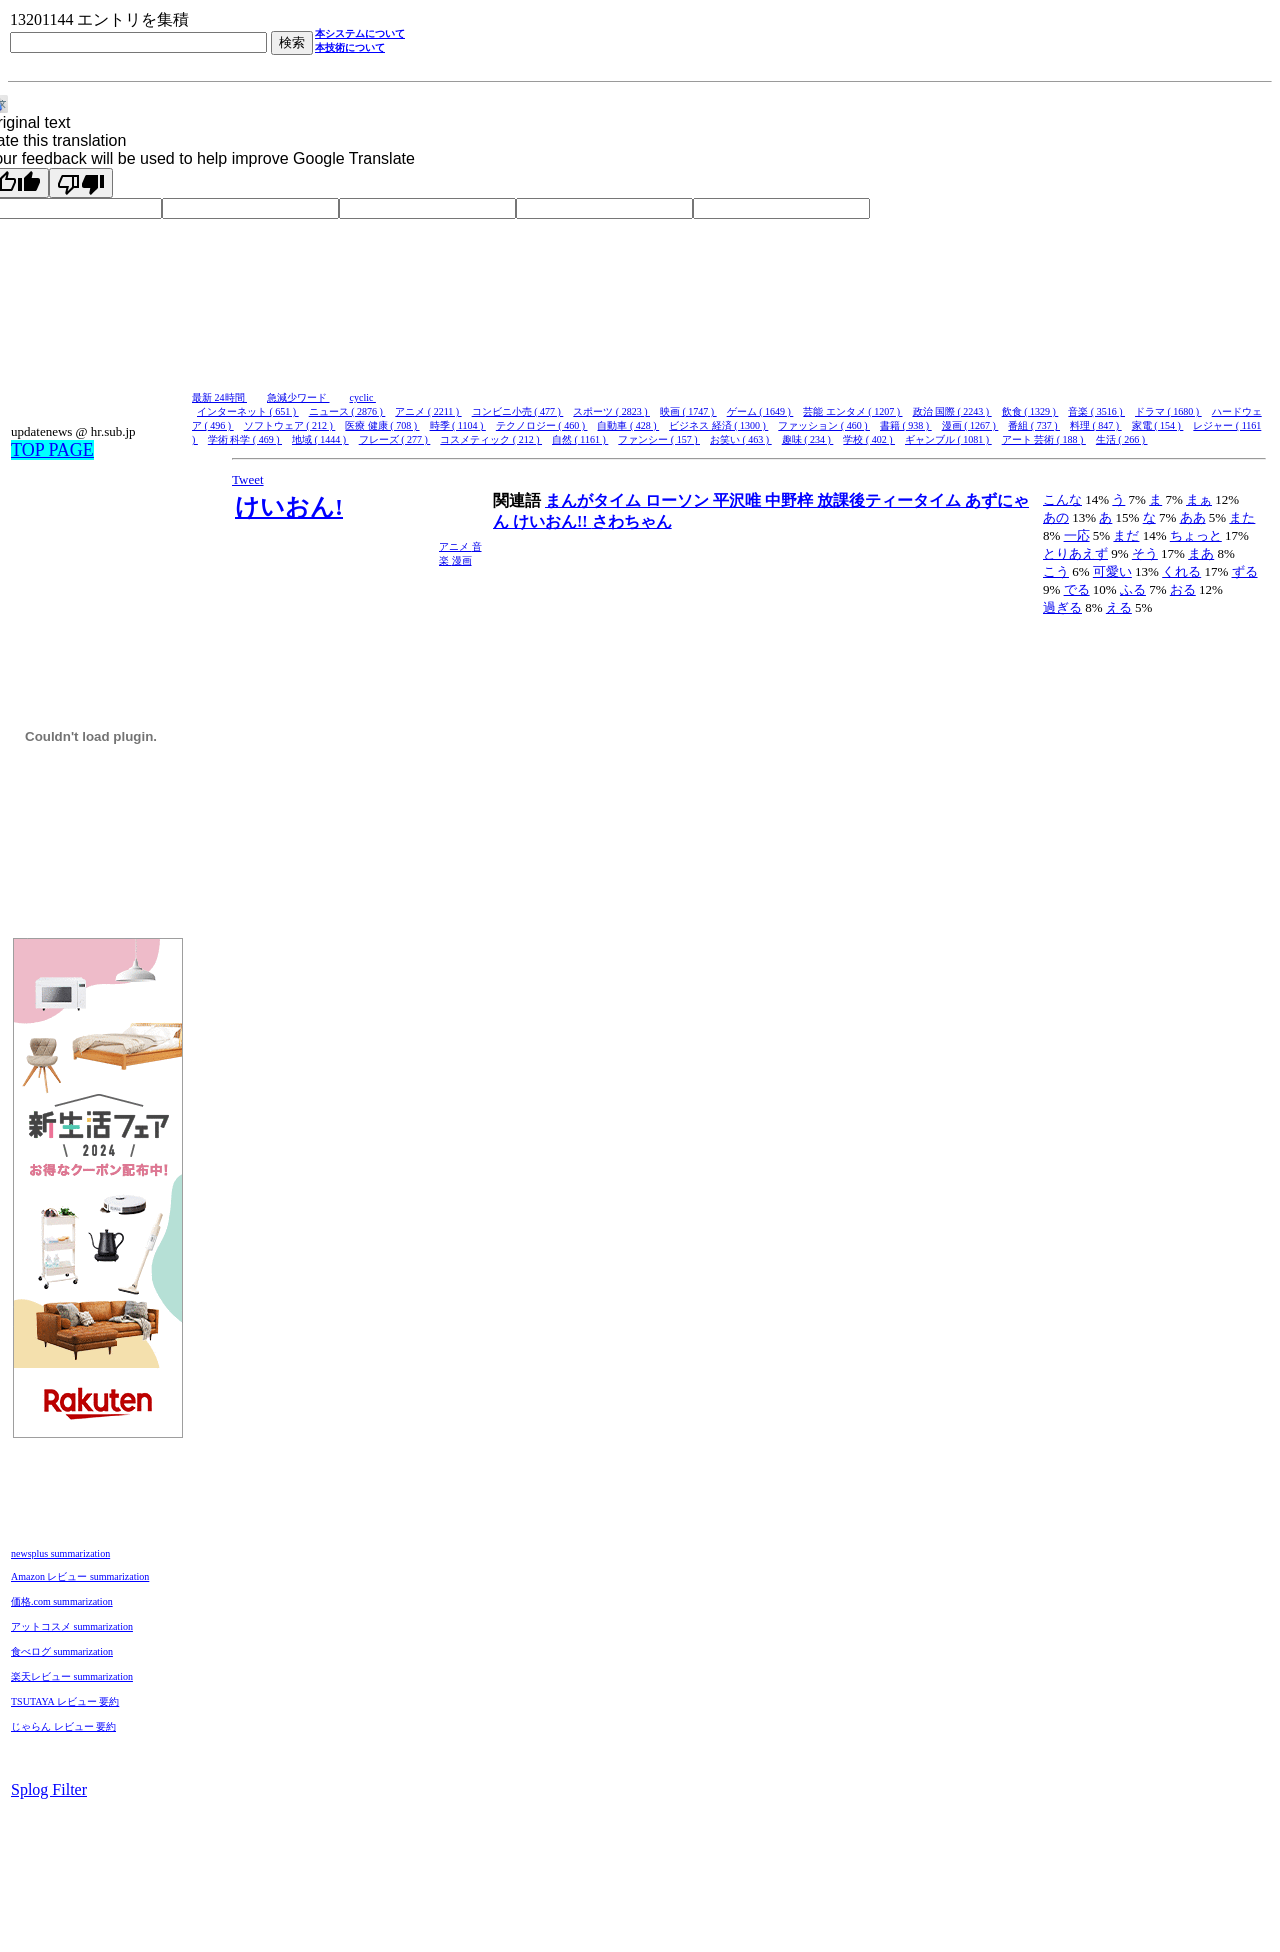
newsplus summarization (60, 1553)
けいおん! (289, 507)
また (1242, 517)
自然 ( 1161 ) (580, 439)
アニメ (455, 546)
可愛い (1112, 571)
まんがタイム (595, 500)
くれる (1181, 571)
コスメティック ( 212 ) (491, 439)
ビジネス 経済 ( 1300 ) (718, 425)
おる (1183, 589)
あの (1056, 517)
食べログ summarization (62, 1651)
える (1119, 607)
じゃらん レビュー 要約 (63, 1726)
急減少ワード (298, 397)
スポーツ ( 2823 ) (611, 411)
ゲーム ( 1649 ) (760, 411)
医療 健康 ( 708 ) (382, 425)
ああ (1193, 517)
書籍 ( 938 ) (906, 425)
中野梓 (791, 500)
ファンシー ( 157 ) (659, 439)
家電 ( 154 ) (1158, 425)
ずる (1245, 571)
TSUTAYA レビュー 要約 (65, 1701)
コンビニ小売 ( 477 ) (518, 411)
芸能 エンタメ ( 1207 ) (852, 411)
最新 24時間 (219, 397)
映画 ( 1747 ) (688, 411)
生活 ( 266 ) (1122, 439)
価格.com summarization (62, 1601)
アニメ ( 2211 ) (428, 411)
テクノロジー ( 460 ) (542, 425)
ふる (1133, 589)
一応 (1077, 535)
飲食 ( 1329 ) (1030, 411)
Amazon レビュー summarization (80, 1576)
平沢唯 (739, 500)
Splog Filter (49, 1789)
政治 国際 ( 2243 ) (952, 411)
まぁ (1199, 499)
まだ (1126, 535)
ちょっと (1196, 535)
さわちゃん (632, 521)
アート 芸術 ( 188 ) (1044, 439)
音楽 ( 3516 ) (1096, 411)
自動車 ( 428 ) (628, 425)
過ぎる (1062, 607)
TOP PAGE (52, 450)
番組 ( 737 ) (1034, 425)
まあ (1201, 553)
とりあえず (1075, 553)
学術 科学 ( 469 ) (245, 439)
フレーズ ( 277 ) (395, 439)
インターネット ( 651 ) (248, 411)
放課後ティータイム (891, 500)
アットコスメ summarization (72, 1626)
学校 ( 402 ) (869, 439)
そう (1145, 553)
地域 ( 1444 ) (320, 439)
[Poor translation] (81, 183)
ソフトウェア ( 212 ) (290, 425)
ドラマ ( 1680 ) (1168, 411)
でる (1077, 589)
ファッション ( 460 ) (824, 425)
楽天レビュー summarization (72, 1676)
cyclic (363, 397)
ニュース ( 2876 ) (347, 411)
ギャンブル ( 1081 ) (948, 439)
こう (1056, 571)
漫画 (462, 560)
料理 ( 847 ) (1096, 425)
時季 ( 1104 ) (458, 425)
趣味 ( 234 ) (808, 439)
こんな (1062, 499)
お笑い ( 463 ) (741, 439)
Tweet (248, 479)
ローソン (679, 500)
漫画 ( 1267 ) (970, 425)
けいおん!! (552, 521)
